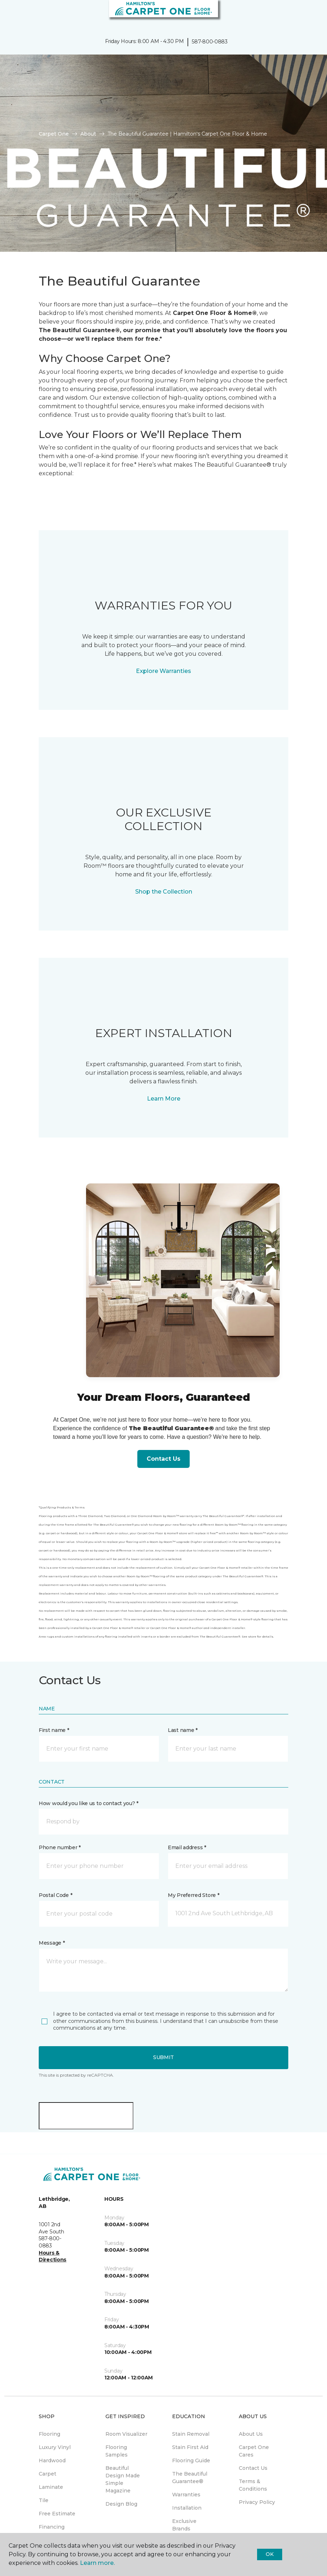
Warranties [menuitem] (186, 2494)
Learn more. (97, 2562)
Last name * (183, 1730)
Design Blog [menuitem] (121, 2504)
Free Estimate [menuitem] (57, 2513)
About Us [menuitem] (251, 2434)
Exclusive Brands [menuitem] (184, 2525)
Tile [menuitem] (43, 2500)
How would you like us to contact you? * (88, 1803)
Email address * (187, 1847)
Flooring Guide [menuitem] (191, 2460)
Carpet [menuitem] (47, 2474)
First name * (54, 1730)
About (88, 134)
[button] (299, 14)
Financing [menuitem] (52, 2527)
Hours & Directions (52, 2256)
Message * (52, 1942)
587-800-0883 (210, 41)
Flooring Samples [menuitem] (116, 2451)
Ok (269, 2554)
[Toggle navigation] (10, 14)
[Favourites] (308, 14)
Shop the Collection (163, 891)
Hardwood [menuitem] (52, 2460)
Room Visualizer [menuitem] (126, 2434)
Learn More (163, 1098)
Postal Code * (55, 1895)
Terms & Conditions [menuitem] (253, 2485)
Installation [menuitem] (187, 2508)
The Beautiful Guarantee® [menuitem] (189, 2478)
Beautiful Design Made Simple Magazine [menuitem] (122, 2479)
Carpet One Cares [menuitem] (254, 2451)
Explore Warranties (163, 671)
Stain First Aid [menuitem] (190, 2447)
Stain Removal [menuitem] (190, 2434)
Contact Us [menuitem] (253, 2468)
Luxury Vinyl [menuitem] (55, 2447)
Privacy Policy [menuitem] (257, 2502)
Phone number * (60, 1847)
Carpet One (54, 134)
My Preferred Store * (193, 1895)
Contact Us (163, 1458)
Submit (163, 2057)
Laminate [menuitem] (51, 2487)
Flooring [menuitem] (49, 2434)
